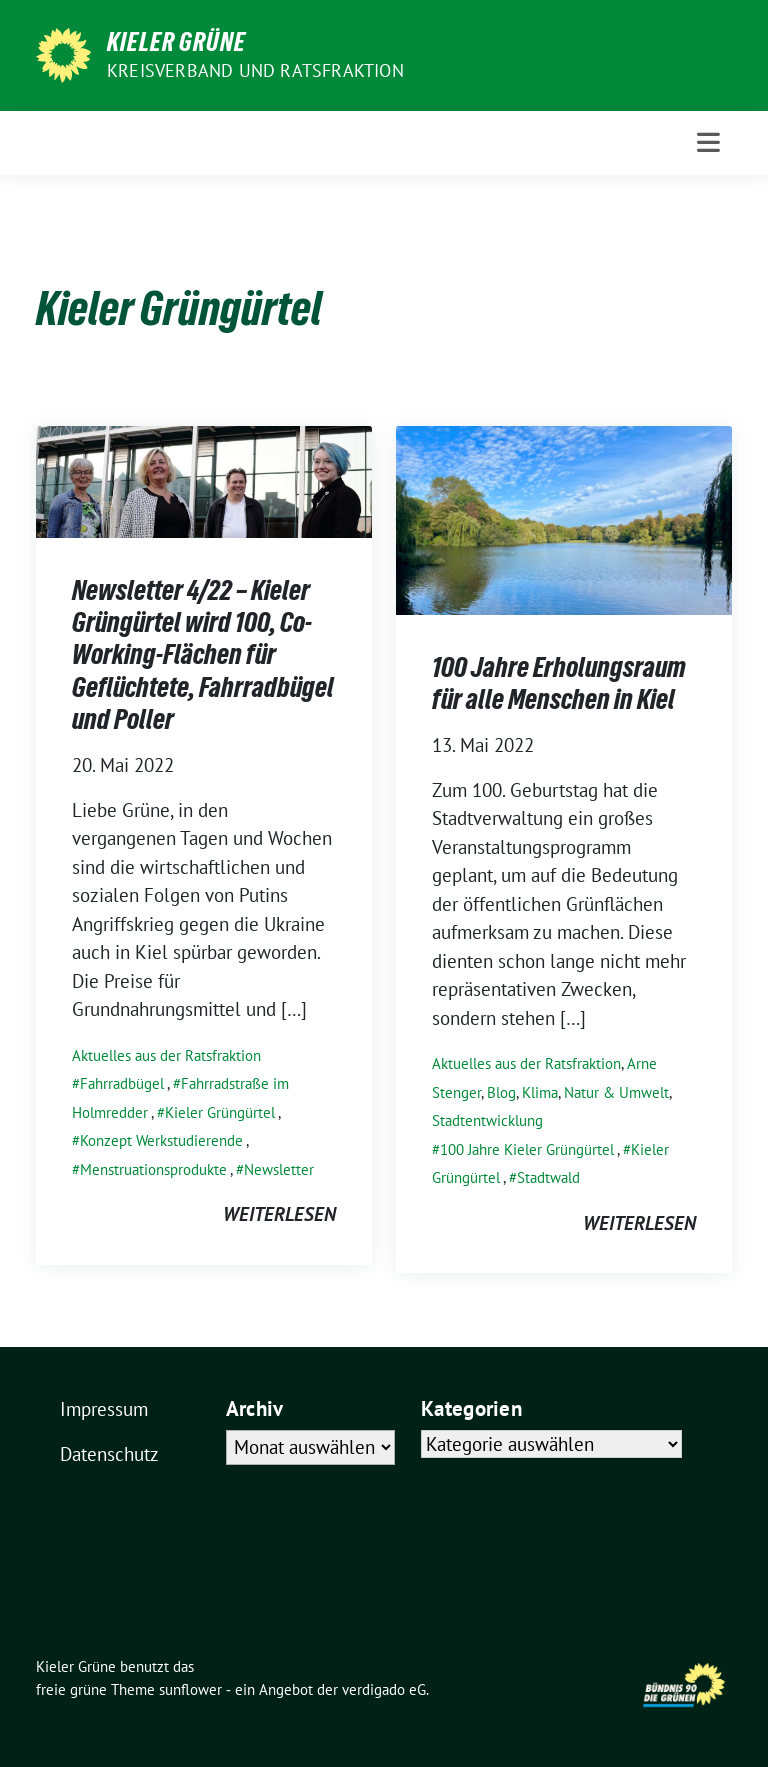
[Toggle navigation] (708, 142)
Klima (540, 1092)
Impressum (104, 1409)
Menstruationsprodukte (153, 1169)
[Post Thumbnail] (204, 479)
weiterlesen (279, 1214)
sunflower (190, 1689)
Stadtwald (548, 1177)
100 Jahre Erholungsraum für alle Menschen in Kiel (559, 683)
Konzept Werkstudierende (161, 1140)
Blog (501, 1092)
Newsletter (279, 1169)
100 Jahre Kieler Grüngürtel (527, 1149)
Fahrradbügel (122, 1083)
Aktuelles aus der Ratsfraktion (166, 1055)
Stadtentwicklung (487, 1120)
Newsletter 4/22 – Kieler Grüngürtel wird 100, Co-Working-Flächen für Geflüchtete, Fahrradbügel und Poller (203, 655)
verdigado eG (384, 1689)
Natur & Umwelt (616, 1092)
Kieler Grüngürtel (220, 1112)
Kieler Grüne (176, 42)
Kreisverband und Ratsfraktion (255, 70)
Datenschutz (109, 1454)
